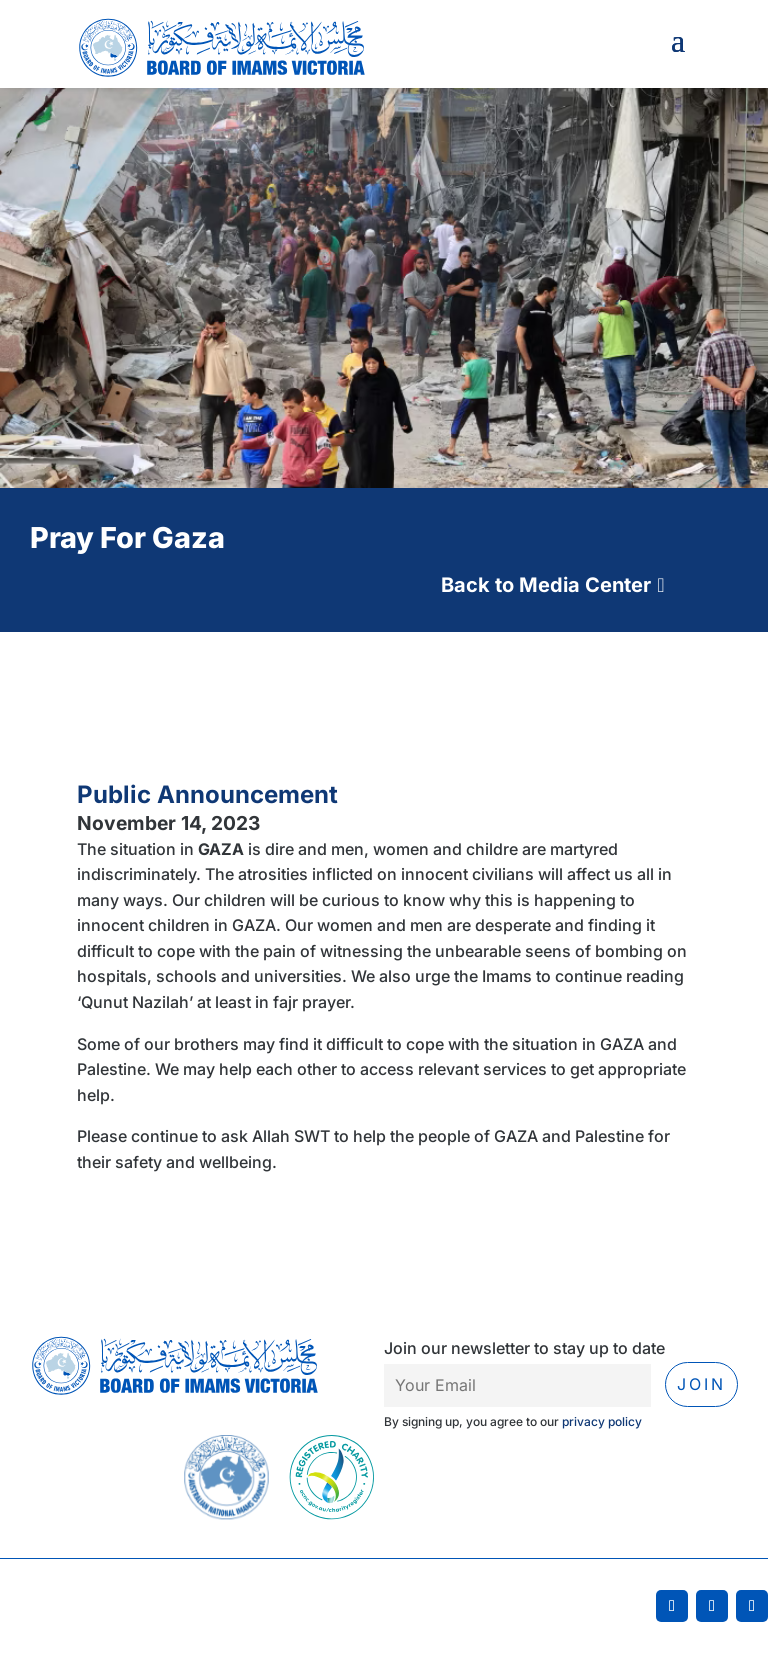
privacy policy (602, 1421)
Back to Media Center (546, 585)
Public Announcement (207, 794)
